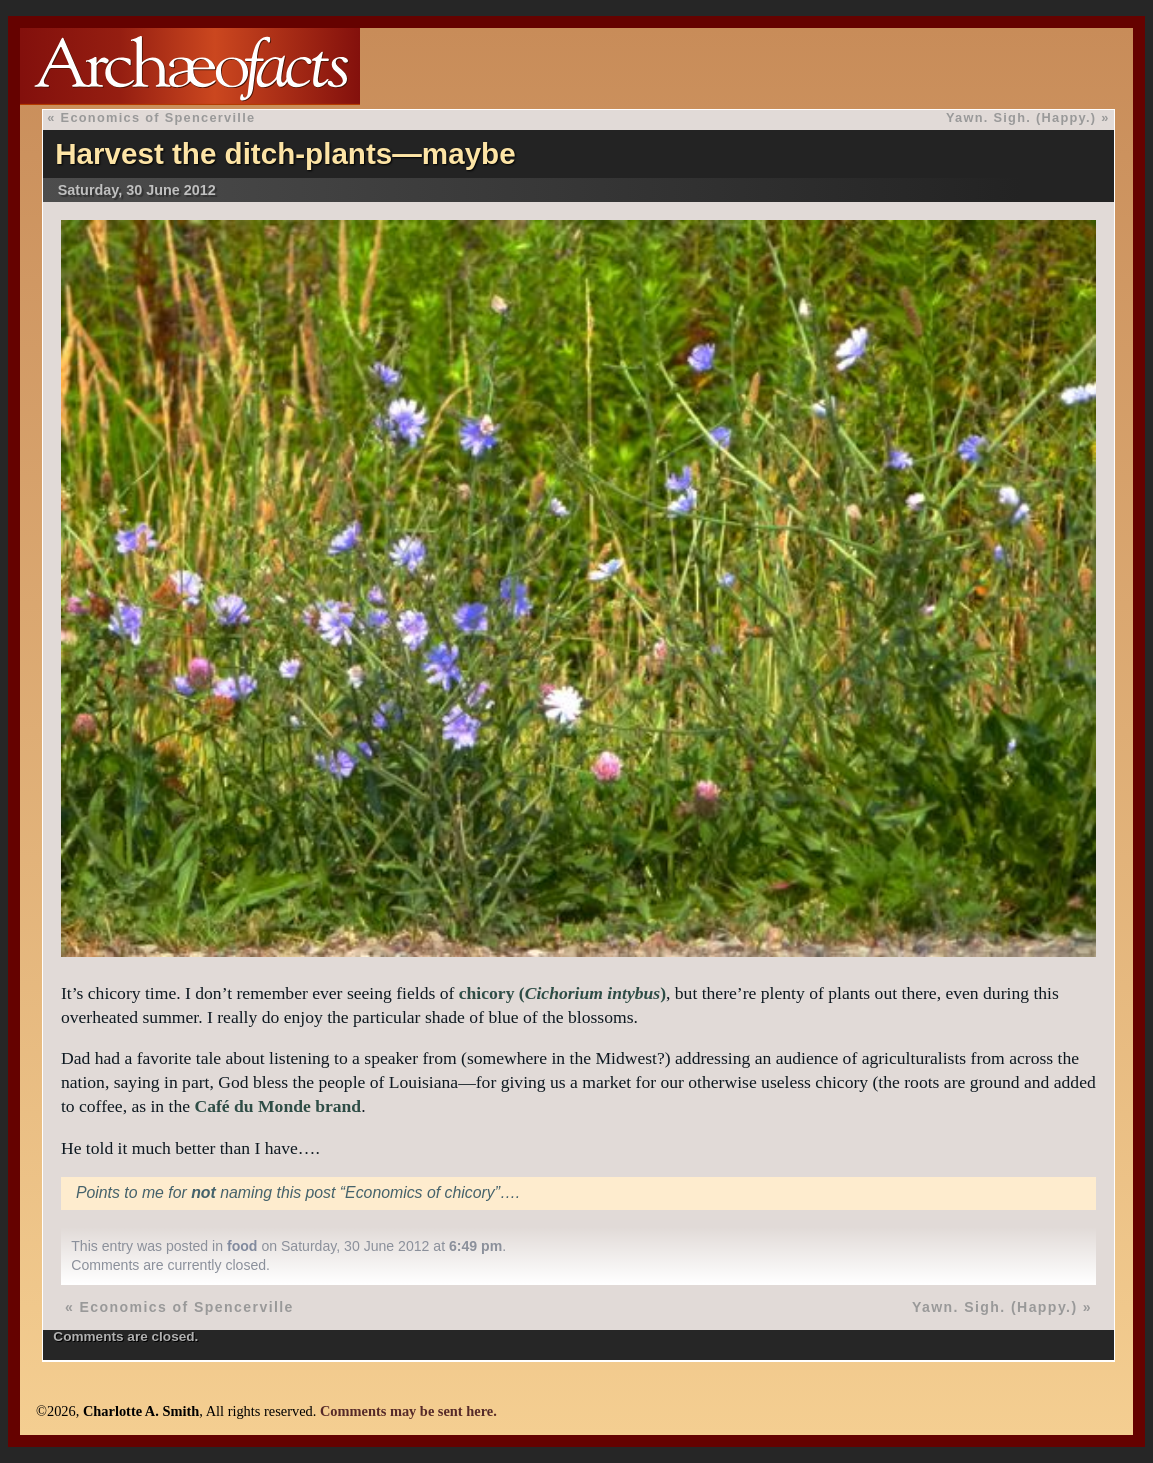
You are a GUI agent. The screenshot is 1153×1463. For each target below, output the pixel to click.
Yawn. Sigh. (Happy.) (1021, 117)
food (242, 1246)
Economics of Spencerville (158, 117)
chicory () (562, 993)
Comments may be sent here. (408, 1411)
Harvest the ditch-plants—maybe (285, 153)
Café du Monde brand (277, 1106)
